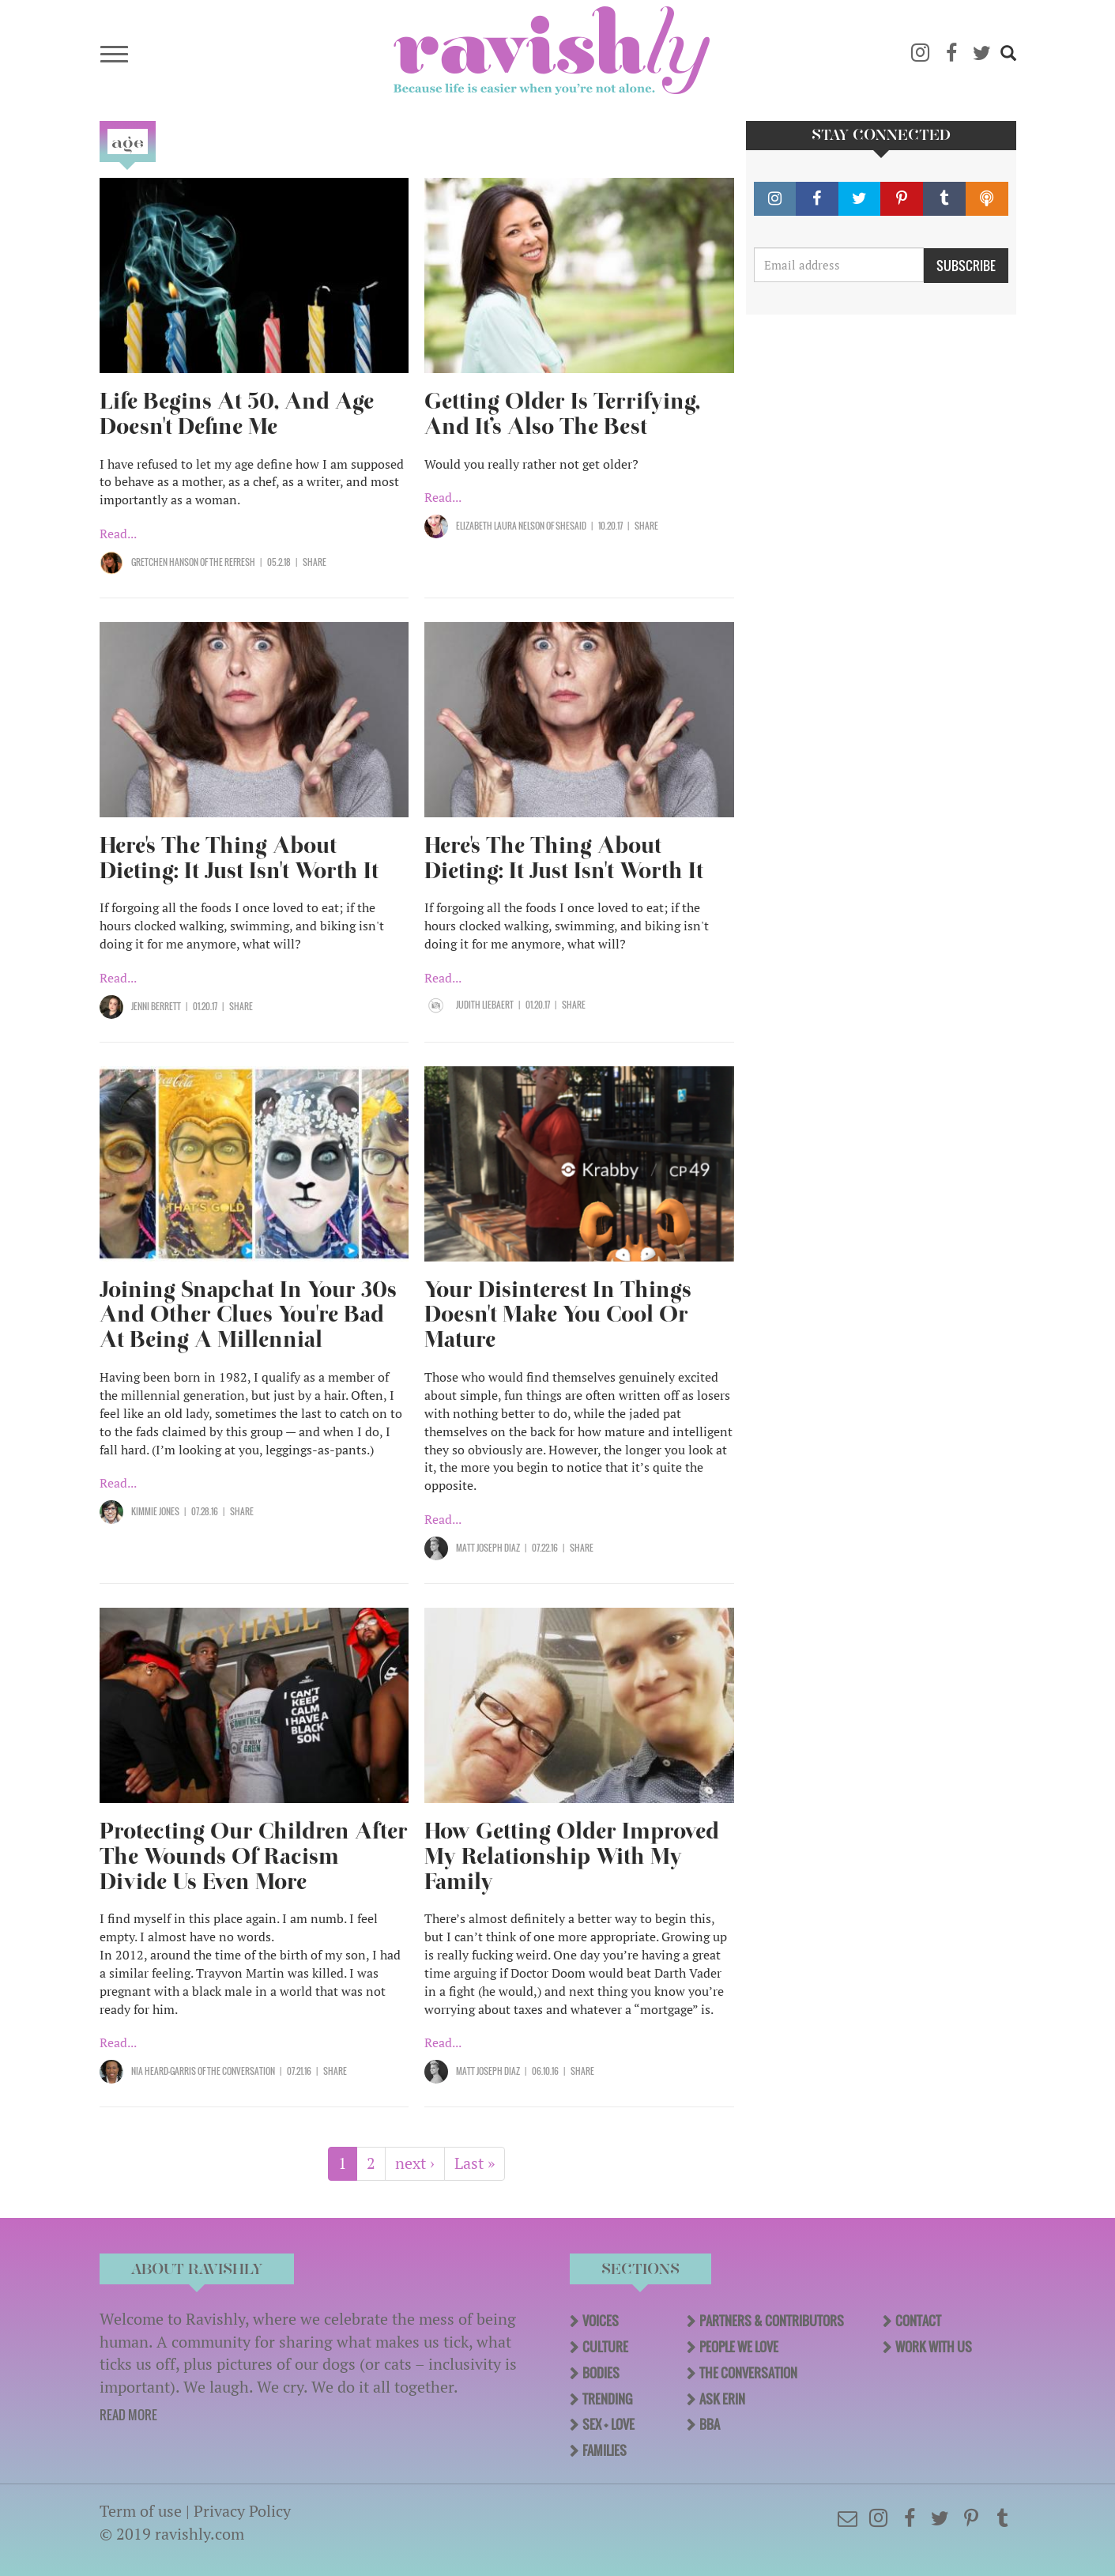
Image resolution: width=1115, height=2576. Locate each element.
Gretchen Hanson (164, 562)
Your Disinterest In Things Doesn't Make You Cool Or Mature (557, 1315)
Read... (118, 533)
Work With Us (933, 2346)
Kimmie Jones (155, 1511)
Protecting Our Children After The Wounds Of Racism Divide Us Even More (254, 1856)
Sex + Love (608, 2424)
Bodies (601, 2372)
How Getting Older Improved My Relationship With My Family (571, 1856)
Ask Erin (722, 2398)
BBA (709, 2424)
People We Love (738, 2346)
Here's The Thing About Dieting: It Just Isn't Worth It (239, 858)
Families (604, 2450)
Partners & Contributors (771, 2320)
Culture (605, 2346)
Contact (918, 2320)
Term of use (141, 2510)
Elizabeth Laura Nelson (500, 525)
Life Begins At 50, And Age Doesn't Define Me (237, 413)
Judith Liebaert (485, 1004)
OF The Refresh (226, 562)
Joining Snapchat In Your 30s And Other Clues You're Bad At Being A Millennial (248, 1315)
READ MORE (128, 2414)
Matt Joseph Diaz (488, 1547)
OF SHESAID (565, 525)
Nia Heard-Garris (163, 2071)
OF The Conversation (235, 2071)
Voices (600, 2320)
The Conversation (748, 2372)
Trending (607, 2398)
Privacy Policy (242, 2510)
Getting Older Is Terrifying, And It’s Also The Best (562, 413)
